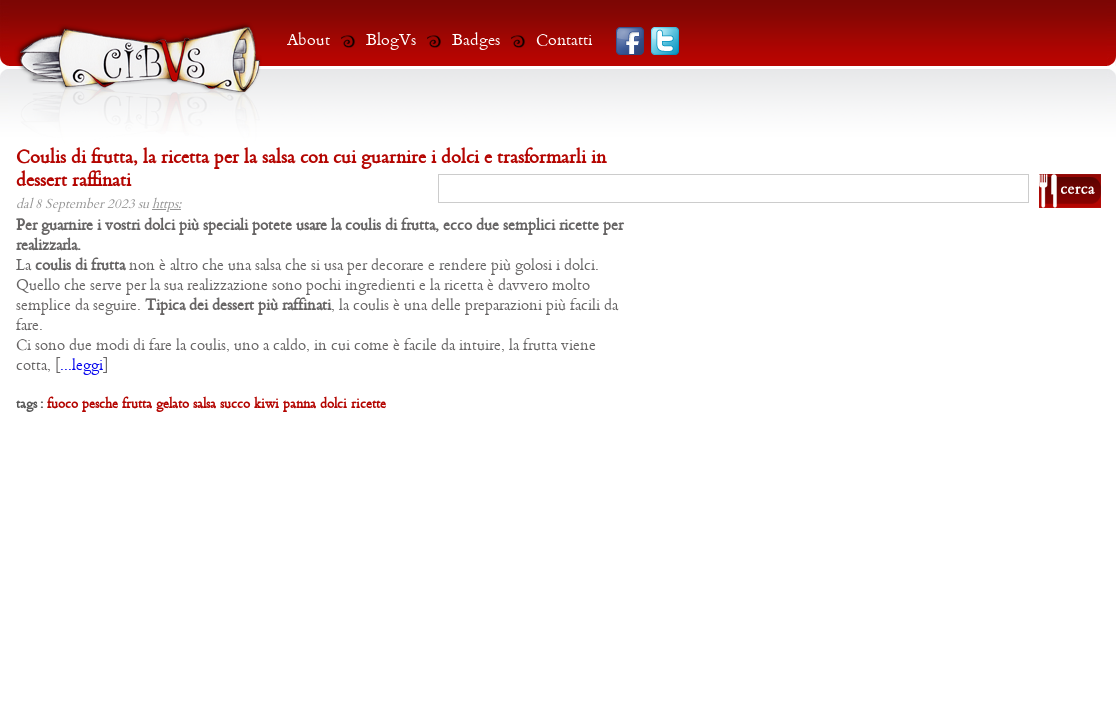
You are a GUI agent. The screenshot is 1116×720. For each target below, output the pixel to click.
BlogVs (391, 40)
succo (235, 404)
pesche (100, 404)
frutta (137, 404)
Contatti (564, 40)
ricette (368, 404)
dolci (333, 404)
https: (166, 204)
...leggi (81, 366)
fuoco (62, 404)
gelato (172, 404)
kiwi (266, 404)
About (308, 40)
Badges (476, 40)
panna (299, 404)
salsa (204, 404)
